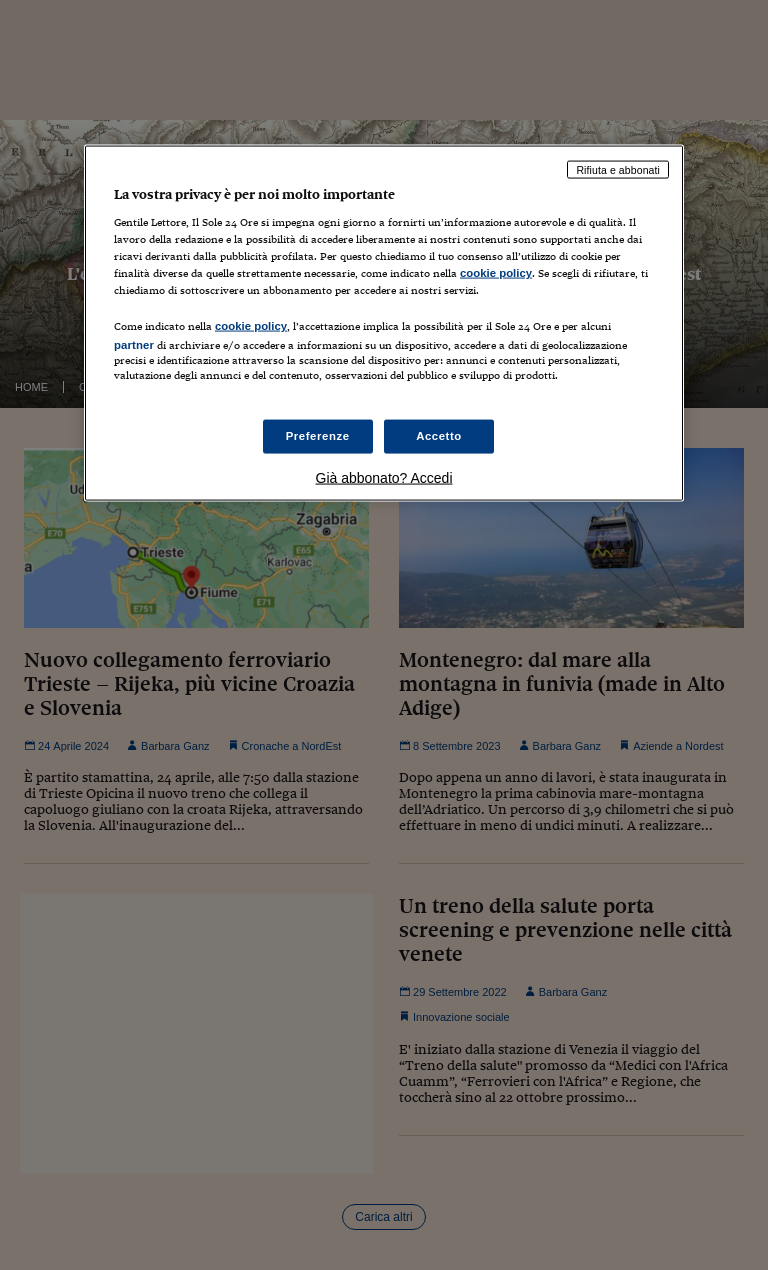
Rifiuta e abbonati (618, 169)
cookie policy (496, 273)
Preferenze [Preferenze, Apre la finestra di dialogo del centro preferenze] (318, 435)
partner (134, 345)
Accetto (439, 435)
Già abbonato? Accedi (384, 477)
